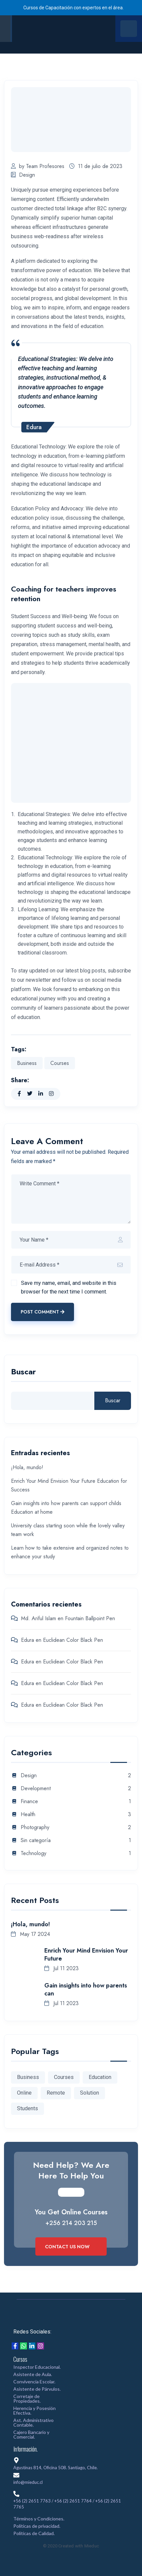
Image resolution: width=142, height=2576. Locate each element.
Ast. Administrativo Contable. (33, 2422)
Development (36, 1789)
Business (27, 1063)
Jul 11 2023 (61, 1968)
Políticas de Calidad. (34, 2533)
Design (23, 175)
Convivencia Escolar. (34, 2381)
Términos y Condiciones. (38, 2518)
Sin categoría (36, 1840)
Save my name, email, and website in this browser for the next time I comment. (68, 1287)
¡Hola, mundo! (27, 1467)
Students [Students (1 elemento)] (27, 2108)
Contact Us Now (71, 2246)
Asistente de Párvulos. (37, 2389)
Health (28, 1814)
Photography (35, 1827)
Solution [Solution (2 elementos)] (89, 2093)
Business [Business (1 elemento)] (28, 2077)
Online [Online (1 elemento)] (24, 2093)
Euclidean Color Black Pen (73, 1640)
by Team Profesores (37, 166)
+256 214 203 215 (71, 2223)
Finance (29, 1802)
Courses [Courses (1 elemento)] (64, 2077)
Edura (27, 1640)
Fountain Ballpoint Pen (90, 1618)
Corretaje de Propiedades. (27, 2398)
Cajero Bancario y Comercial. (31, 2434)
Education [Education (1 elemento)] (100, 2077)
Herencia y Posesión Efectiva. (34, 2410)
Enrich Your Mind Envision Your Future (86, 1954)
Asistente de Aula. (32, 2374)
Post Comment (42, 1311)
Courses (59, 1063)
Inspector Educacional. (37, 2367)
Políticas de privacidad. (36, 2526)
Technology (33, 1853)
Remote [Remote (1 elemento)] (56, 2093)
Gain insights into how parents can (85, 1989)
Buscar (23, 1372)
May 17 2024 (30, 1934)
